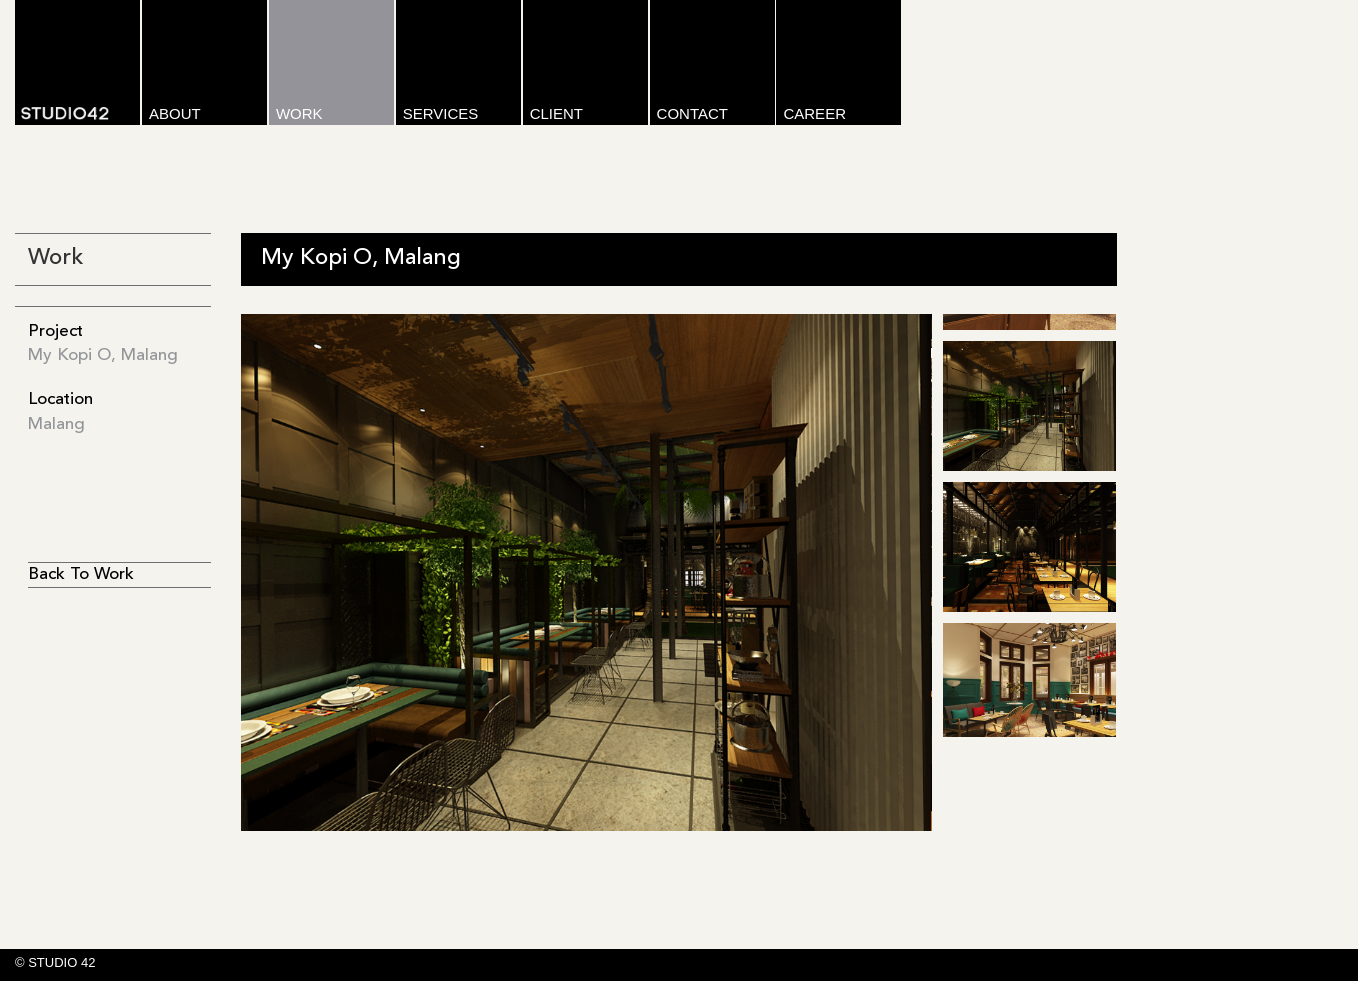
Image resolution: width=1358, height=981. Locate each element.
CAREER (814, 113)
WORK (299, 113)
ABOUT (175, 113)
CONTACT (692, 113)
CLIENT (556, 113)
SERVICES (441, 113)
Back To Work (81, 574)
